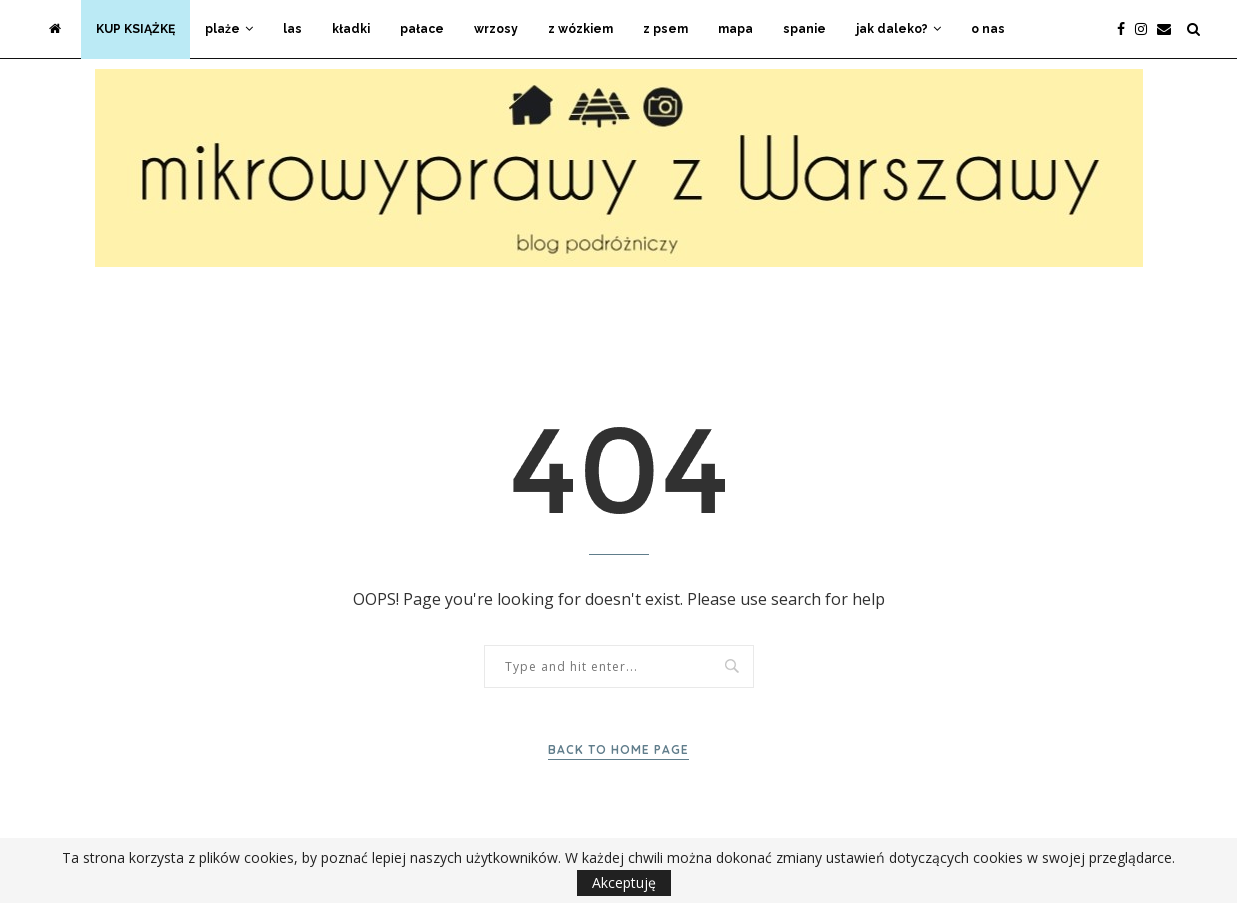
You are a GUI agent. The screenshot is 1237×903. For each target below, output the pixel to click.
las (292, 29)
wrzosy (496, 29)
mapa (735, 29)
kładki (351, 29)
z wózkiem (580, 29)
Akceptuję (624, 882)
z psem (665, 29)
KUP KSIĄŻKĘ (135, 29)
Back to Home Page (618, 749)
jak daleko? (892, 29)
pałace (422, 29)
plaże (222, 29)
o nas (988, 29)
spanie (804, 29)
